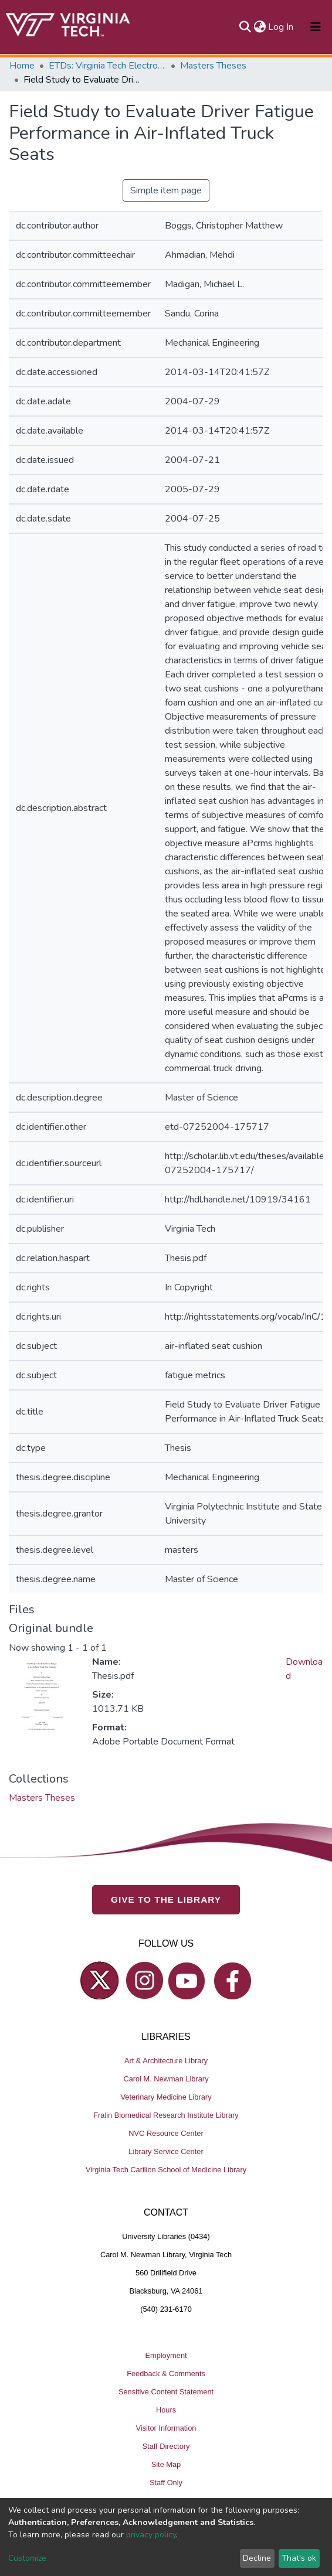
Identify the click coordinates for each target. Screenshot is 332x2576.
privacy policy (151, 2534)
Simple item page (166, 190)
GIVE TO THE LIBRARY (166, 1899)
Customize (27, 2558)
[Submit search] (245, 27)
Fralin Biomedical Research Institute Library (166, 2115)
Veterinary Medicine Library (165, 2097)
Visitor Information (166, 2428)
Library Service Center (165, 2151)
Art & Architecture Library (166, 2060)
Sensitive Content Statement (166, 2391)
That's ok (299, 2558)
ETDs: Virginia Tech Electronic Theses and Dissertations (107, 65)
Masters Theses (213, 65)
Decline (257, 2558)
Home (22, 65)
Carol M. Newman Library (165, 2078)
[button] (259, 27)
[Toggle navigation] (315, 27)
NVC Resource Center (165, 2133)
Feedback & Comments (166, 2373)
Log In (281, 27)
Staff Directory (166, 2446)
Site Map (166, 2464)
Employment (166, 2355)
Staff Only (166, 2482)
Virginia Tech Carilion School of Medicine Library (166, 2169)
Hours (166, 2409)
